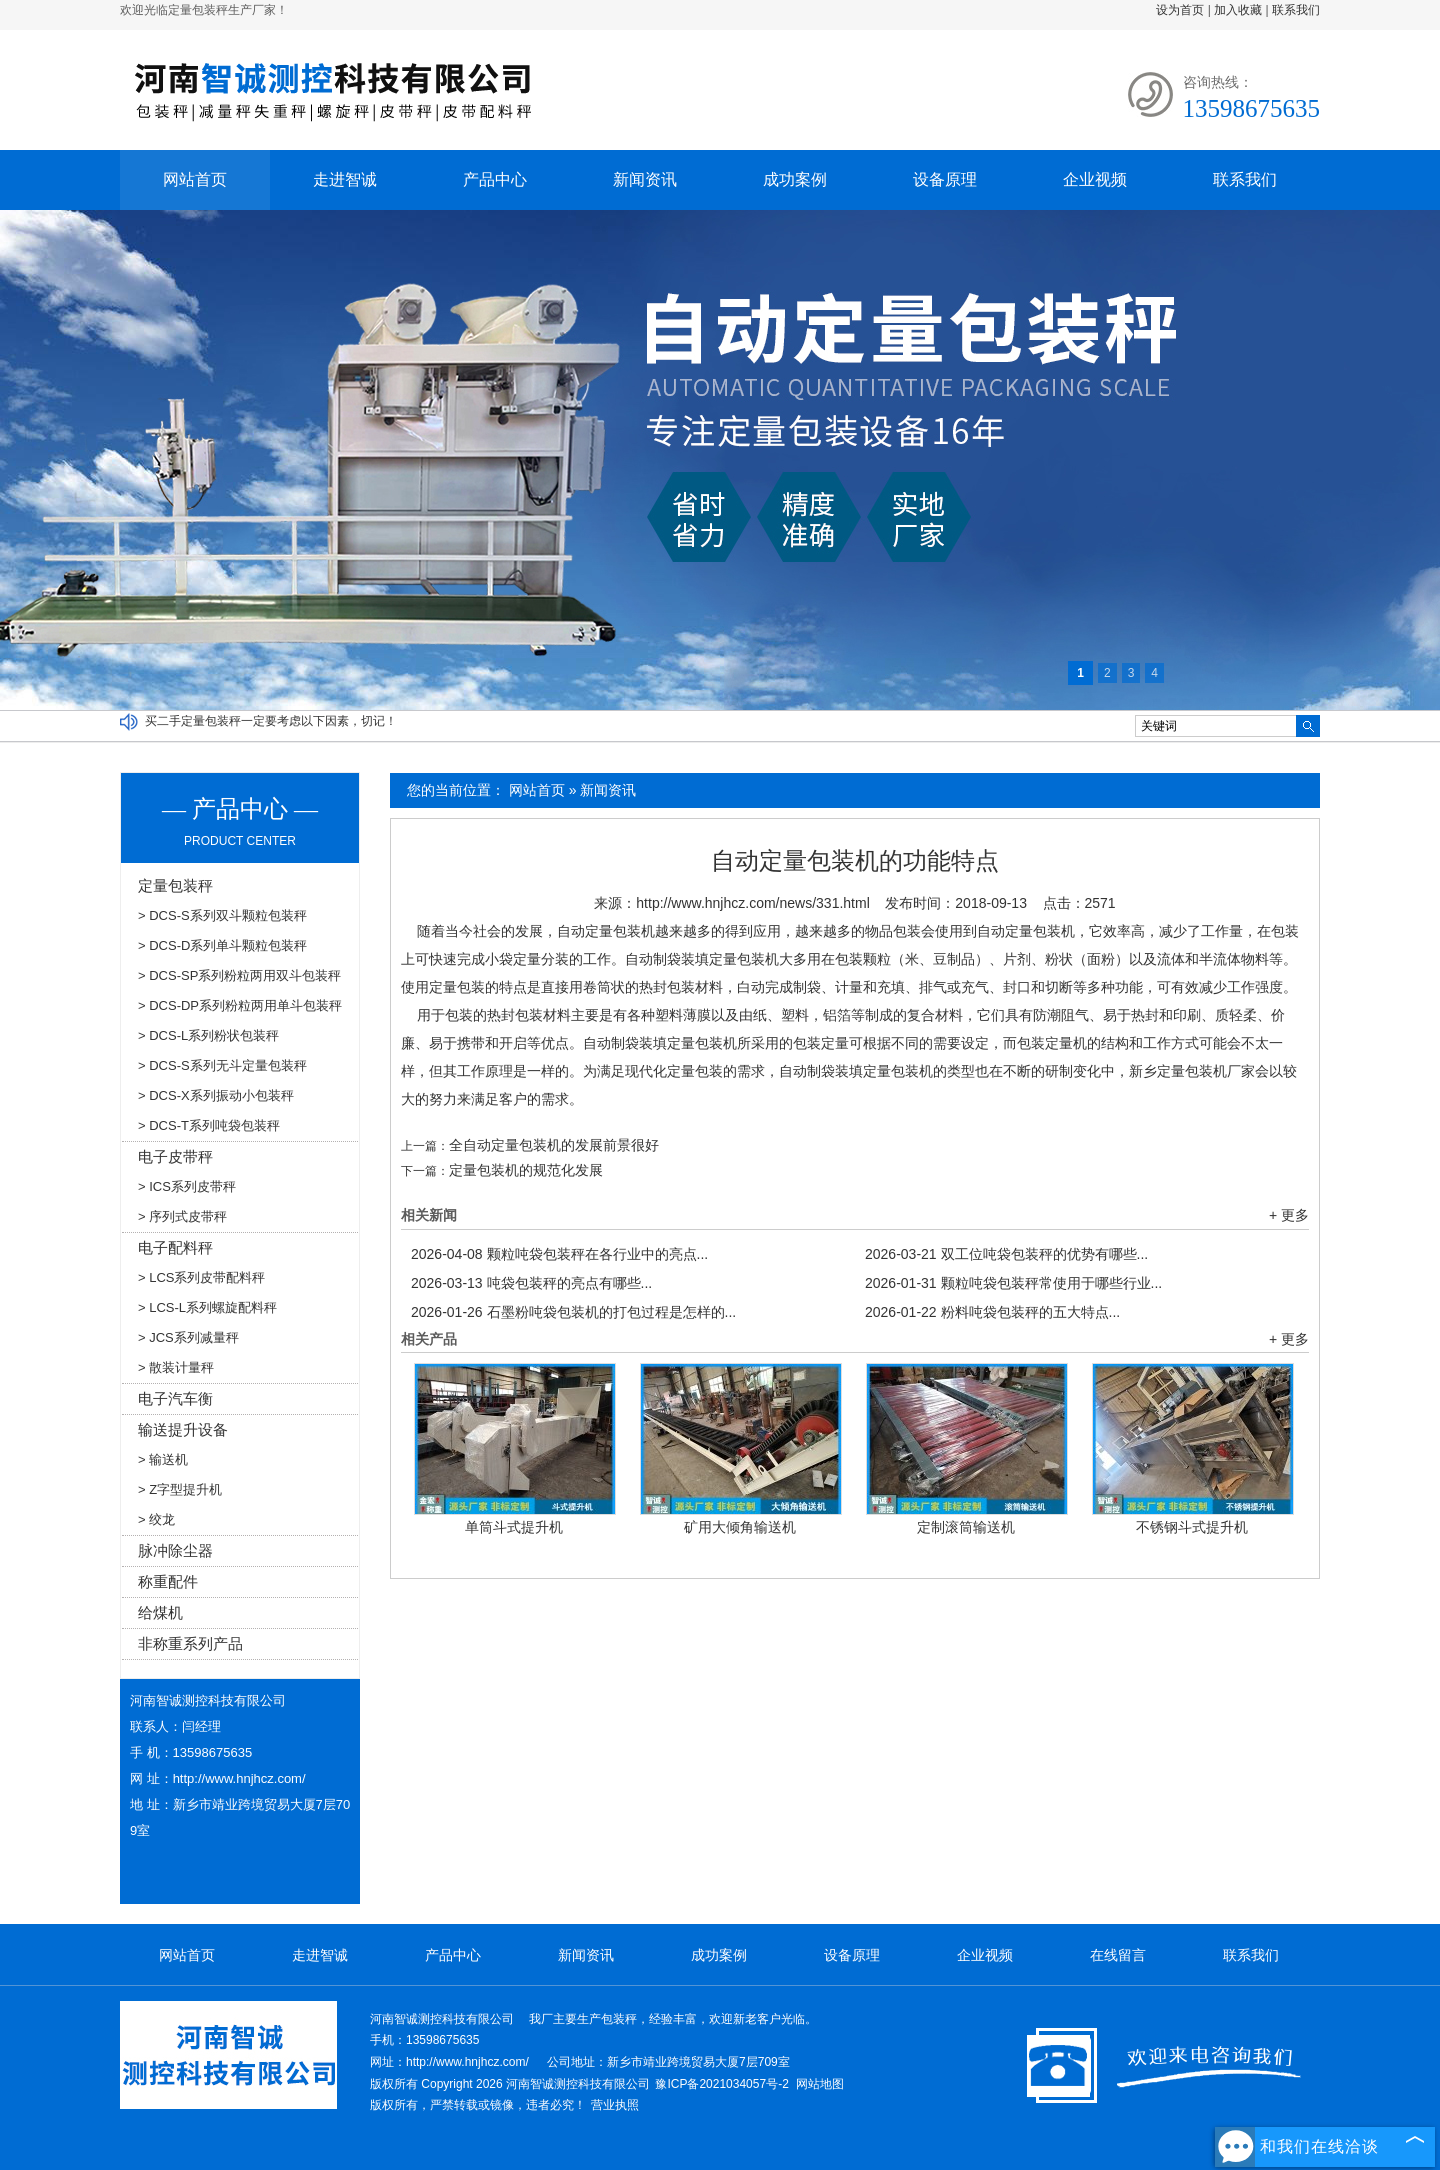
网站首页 (195, 179)
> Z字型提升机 (180, 1489)
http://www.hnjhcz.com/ (239, 1778)
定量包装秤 (175, 885)
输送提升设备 (183, 1429)
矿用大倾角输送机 (740, 1527)
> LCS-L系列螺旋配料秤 (207, 1307)
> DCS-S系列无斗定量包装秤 (222, 1065)
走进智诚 (345, 179)
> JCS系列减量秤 (188, 1337)
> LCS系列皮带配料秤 (202, 1277)
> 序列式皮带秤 (182, 1216)
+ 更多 (1289, 1215)
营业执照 (615, 2105)
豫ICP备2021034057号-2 (721, 2084)
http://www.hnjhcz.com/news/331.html (752, 903)
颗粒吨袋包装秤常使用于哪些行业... (1013, 1283)
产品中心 (495, 179)
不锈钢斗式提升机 (1192, 1527)
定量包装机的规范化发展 (526, 1170)
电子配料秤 (175, 1247)
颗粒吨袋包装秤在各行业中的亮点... (559, 1254)
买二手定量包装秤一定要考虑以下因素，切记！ (271, 721)
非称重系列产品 (190, 1643)
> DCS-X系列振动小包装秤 (216, 1095)
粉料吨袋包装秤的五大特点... (992, 1312)
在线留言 (1118, 1955)
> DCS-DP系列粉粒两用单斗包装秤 (240, 1005)
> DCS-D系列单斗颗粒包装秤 (222, 945)
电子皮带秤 (175, 1156)
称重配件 (168, 1581)
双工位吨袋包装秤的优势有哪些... (1006, 1254)
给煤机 (160, 1612)
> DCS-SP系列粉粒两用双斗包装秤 (239, 975)
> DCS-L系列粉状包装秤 (208, 1035)
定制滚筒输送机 (966, 1527)
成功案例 (795, 179)
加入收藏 (1238, 10)
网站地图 (820, 2084)
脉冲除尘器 (175, 1550)
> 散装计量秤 (176, 1367)
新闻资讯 (645, 179)
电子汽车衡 (175, 1398)
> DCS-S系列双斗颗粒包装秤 (222, 915)
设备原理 (945, 179)
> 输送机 (163, 1459)
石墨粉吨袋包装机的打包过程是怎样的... (573, 1312)
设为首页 (1180, 10)
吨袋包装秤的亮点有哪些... (531, 1283)
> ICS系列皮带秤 (187, 1186)
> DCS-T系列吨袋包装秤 (209, 1125)
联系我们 (1296, 10)
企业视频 (1095, 179)
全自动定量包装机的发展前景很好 (554, 1145)
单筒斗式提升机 (514, 1527)
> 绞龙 (156, 1519)
